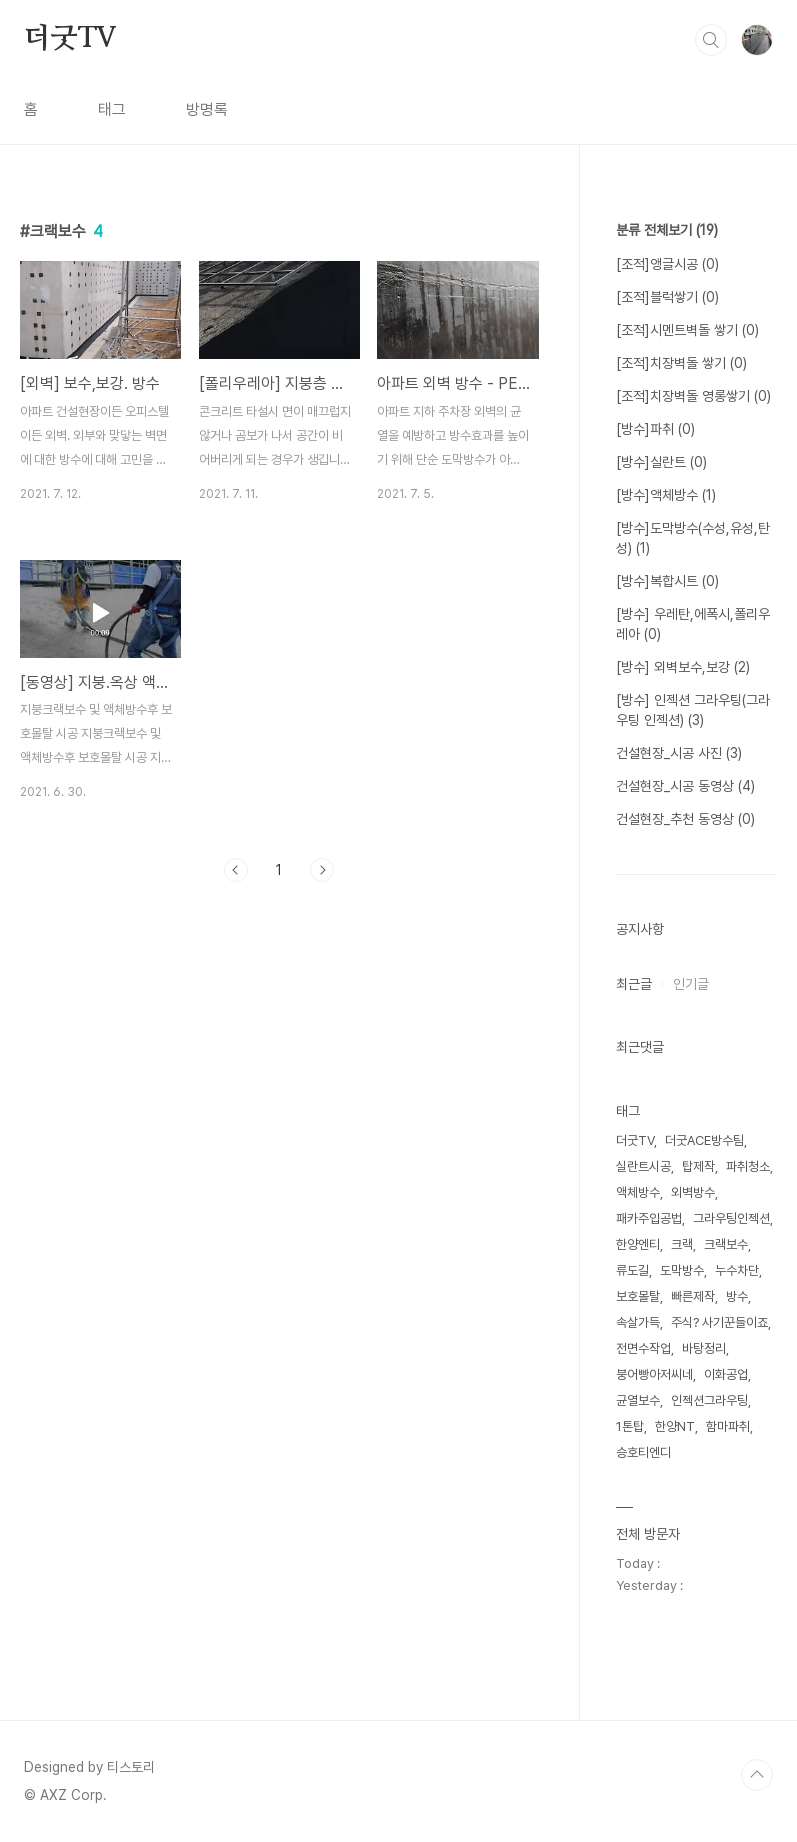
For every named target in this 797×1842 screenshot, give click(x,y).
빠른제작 (693, 1296)
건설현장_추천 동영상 (685, 819)
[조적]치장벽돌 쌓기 (681, 363)
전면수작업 (643, 1348)
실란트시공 (643, 1166)
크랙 (682, 1244)
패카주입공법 (649, 1218)
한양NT (675, 1426)
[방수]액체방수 (666, 495)
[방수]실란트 (661, 462)
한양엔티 (638, 1244)
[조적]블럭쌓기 (667, 297)
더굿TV (70, 39)
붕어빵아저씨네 (654, 1374)
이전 (236, 870)
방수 (737, 1296)
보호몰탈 (638, 1296)
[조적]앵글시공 (667, 264)
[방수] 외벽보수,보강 (683, 667)
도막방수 (682, 1270)
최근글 (634, 984)
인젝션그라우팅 (709, 1400)
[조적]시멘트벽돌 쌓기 (687, 330)
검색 (711, 40)
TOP (757, 1775)
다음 (322, 870)
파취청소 (748, 1166)
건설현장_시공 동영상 (685, 786)
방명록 (207, 109)
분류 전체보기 (667, 230)
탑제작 (698, 1166)
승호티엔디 (643, 1452)
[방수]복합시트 (667, 581)
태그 (112, 109)
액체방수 (638, 1192)
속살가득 (638, 1322)
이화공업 (726, 1374)
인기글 (691, 984)
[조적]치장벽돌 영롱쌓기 (693, 396)
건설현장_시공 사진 (679, 753)
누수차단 (737, 1270)
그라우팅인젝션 (731, 1218)
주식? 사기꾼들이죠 (719, 1322)
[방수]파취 (655, 429)
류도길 (632, 1270)
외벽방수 (693, 1192)
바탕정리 (704, 1348)
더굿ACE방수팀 (704, 1140)
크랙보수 (726, 1244)
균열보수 (638, 1400)
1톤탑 (630, 1426)
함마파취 (728, 1426)
